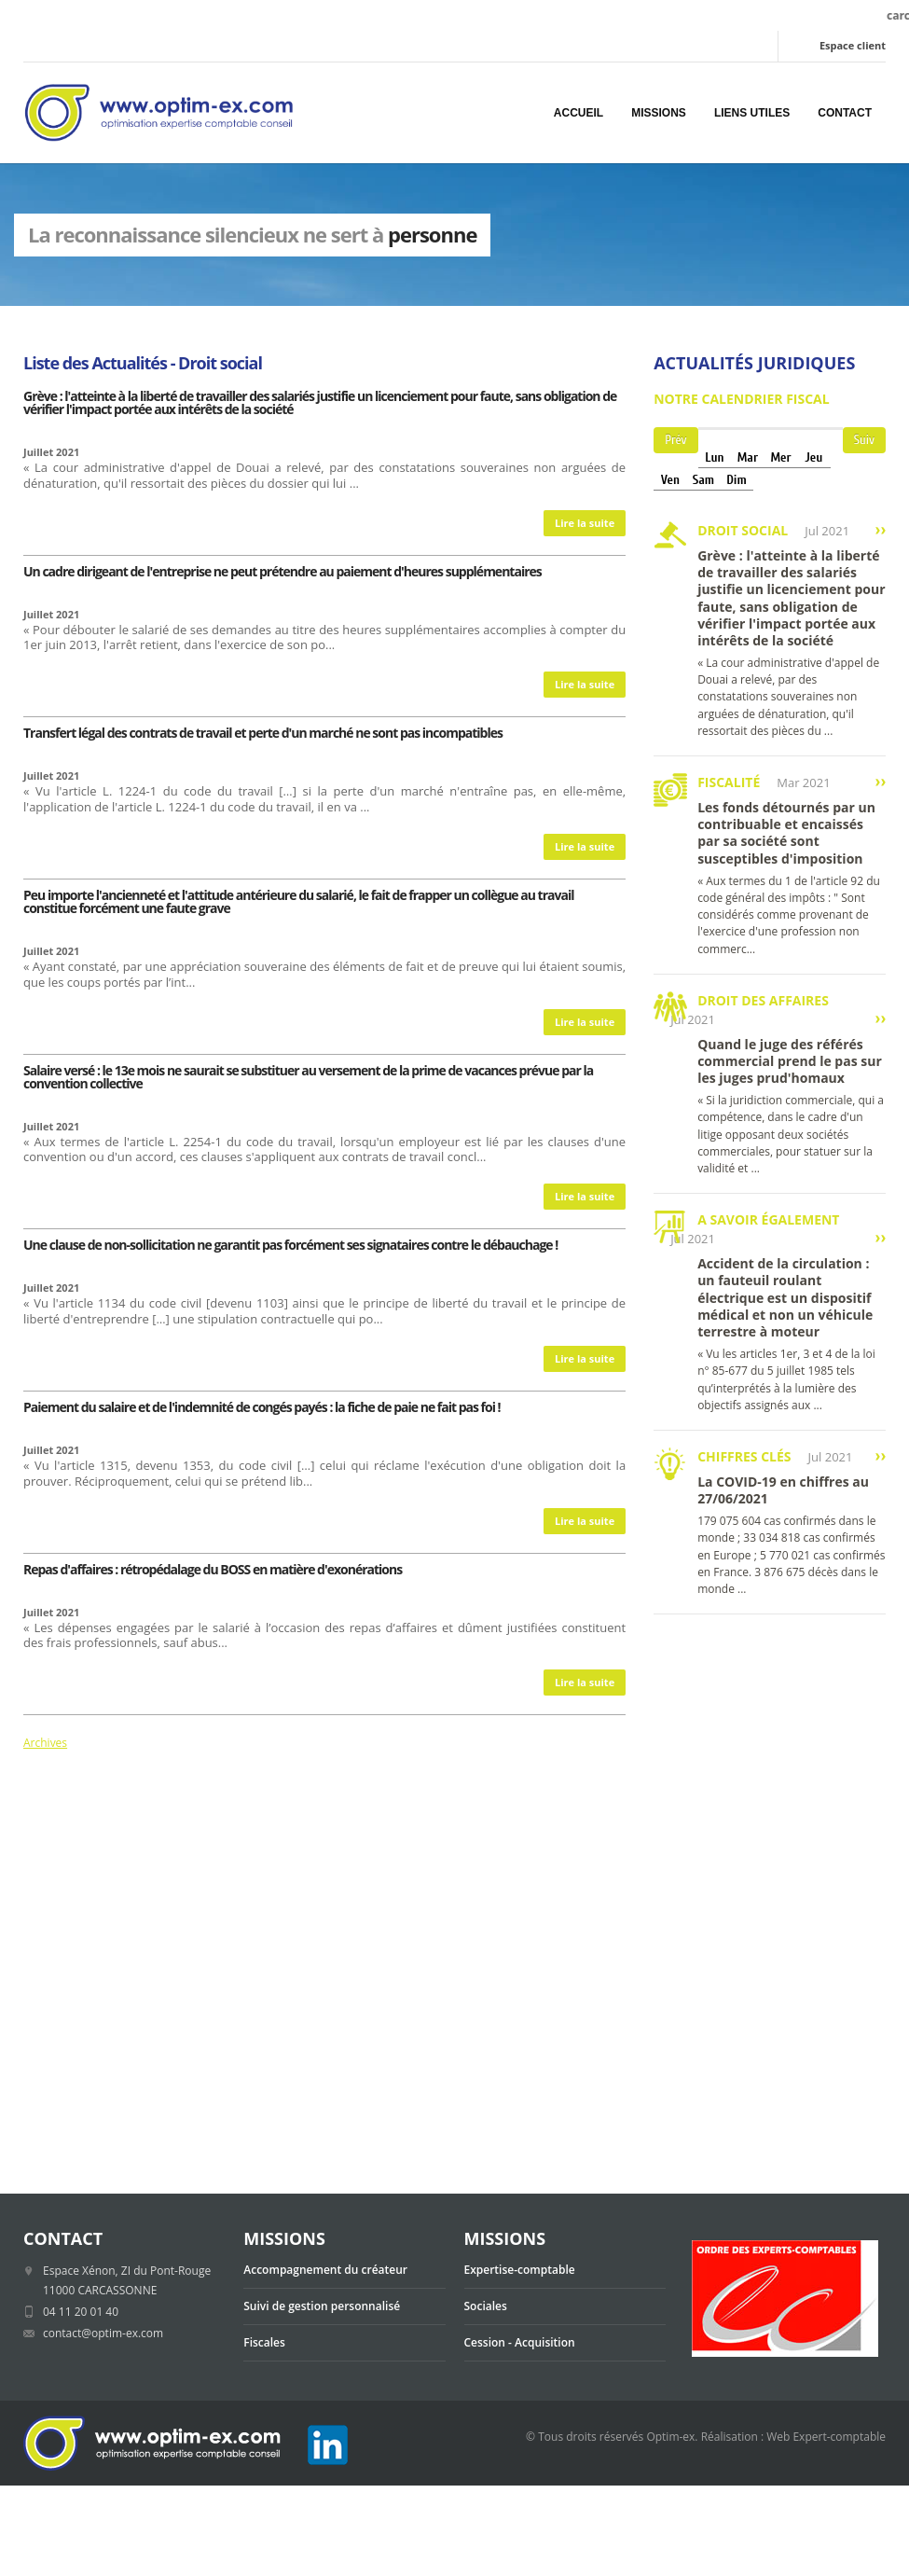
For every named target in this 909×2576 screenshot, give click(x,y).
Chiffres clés (744, 1456)
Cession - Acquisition (519, 2342)
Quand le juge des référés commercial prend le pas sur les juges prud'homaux (789, 1061)
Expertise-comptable (519, 2270)
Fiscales (264, 2342)
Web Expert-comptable (826, 2436)
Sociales (485, 2306)
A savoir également (768, 1219)
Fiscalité (728, 782)
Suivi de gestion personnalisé (321, 2306)
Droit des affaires (763, 1000)
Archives (45, 1743)
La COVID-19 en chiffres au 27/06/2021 (783, 1490)
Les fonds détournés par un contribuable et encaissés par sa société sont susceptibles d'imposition (786, 832)
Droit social (742, 530)
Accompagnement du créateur (325, 2270)
